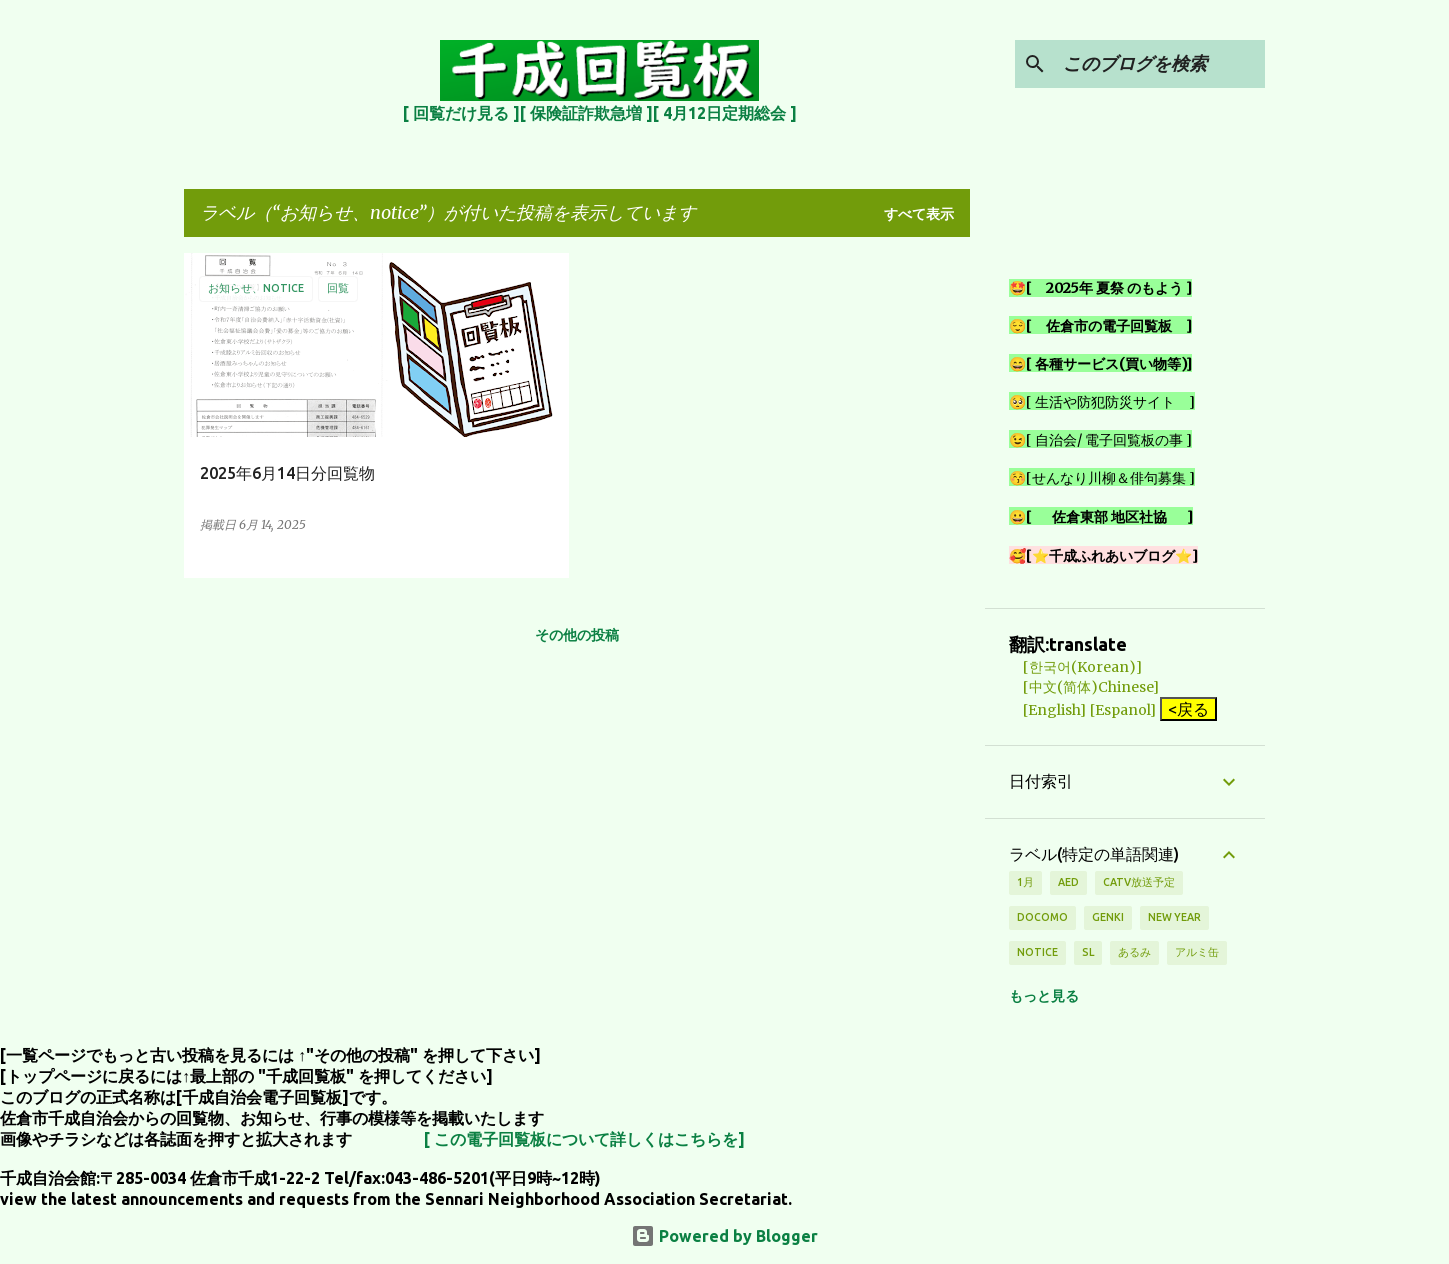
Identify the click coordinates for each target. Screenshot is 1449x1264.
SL (1088, 952)
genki (1108, 917)
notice (1037, 952)
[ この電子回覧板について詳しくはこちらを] (584, 1139)
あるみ (1134, 952)
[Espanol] (1123, 710)
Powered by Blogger (724, 1236)
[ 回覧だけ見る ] (461, 113)
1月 (1025, 882)
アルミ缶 (1197, 952)
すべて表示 (919, 214)
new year (1174, 917)
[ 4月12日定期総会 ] (725, 113)
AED (1068, 882)
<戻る (1188, 709)
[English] (1047, 710)
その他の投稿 (577, 635)
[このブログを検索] (1160, 64)
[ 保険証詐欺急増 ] (586, 113)
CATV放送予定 (1139, 882)
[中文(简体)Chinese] (1084, 687)
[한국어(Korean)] (1075, 667)
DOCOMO (1042, 917)
